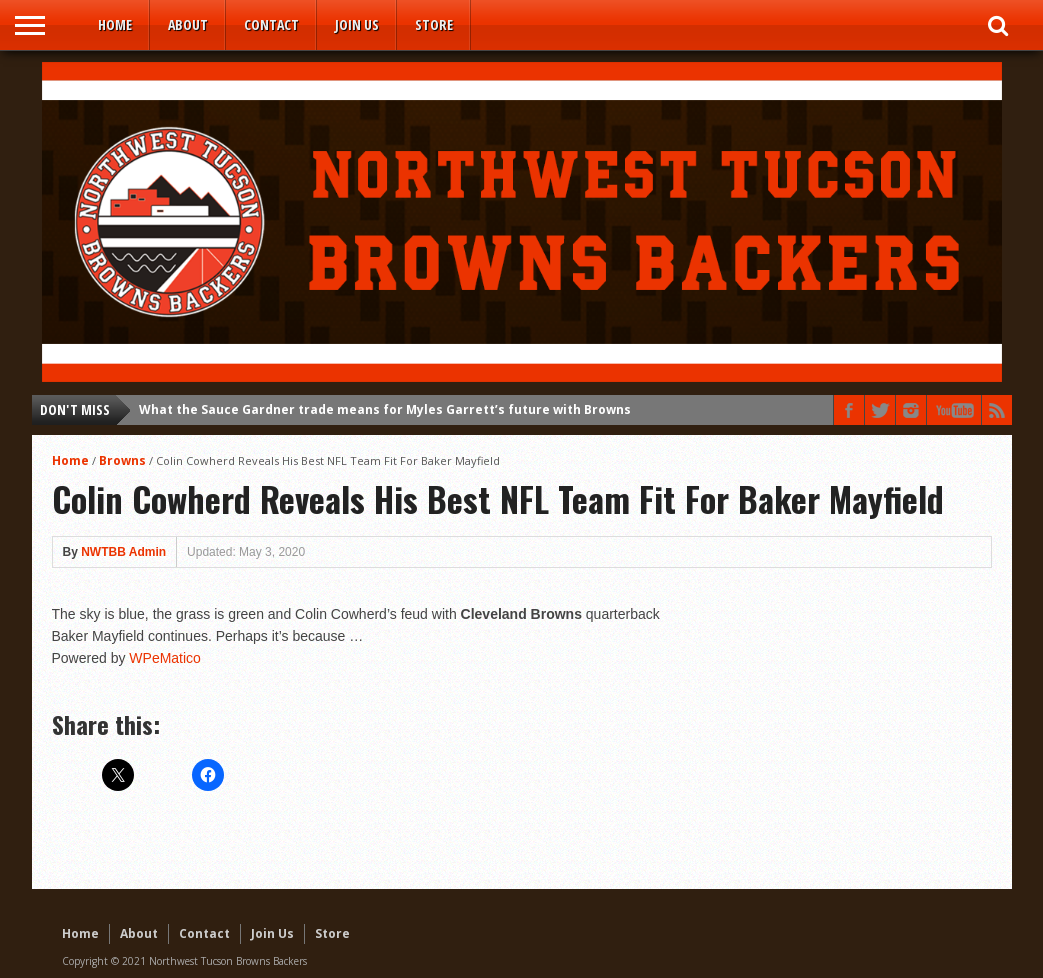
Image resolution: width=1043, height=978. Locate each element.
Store (434, 24)
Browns (122, 460)
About (188, 24)
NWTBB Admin (123, 552)
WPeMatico (165, 658)
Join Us (357, 24)
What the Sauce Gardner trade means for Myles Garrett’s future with (385, 409)
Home (115, 24)
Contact (271, 24)
